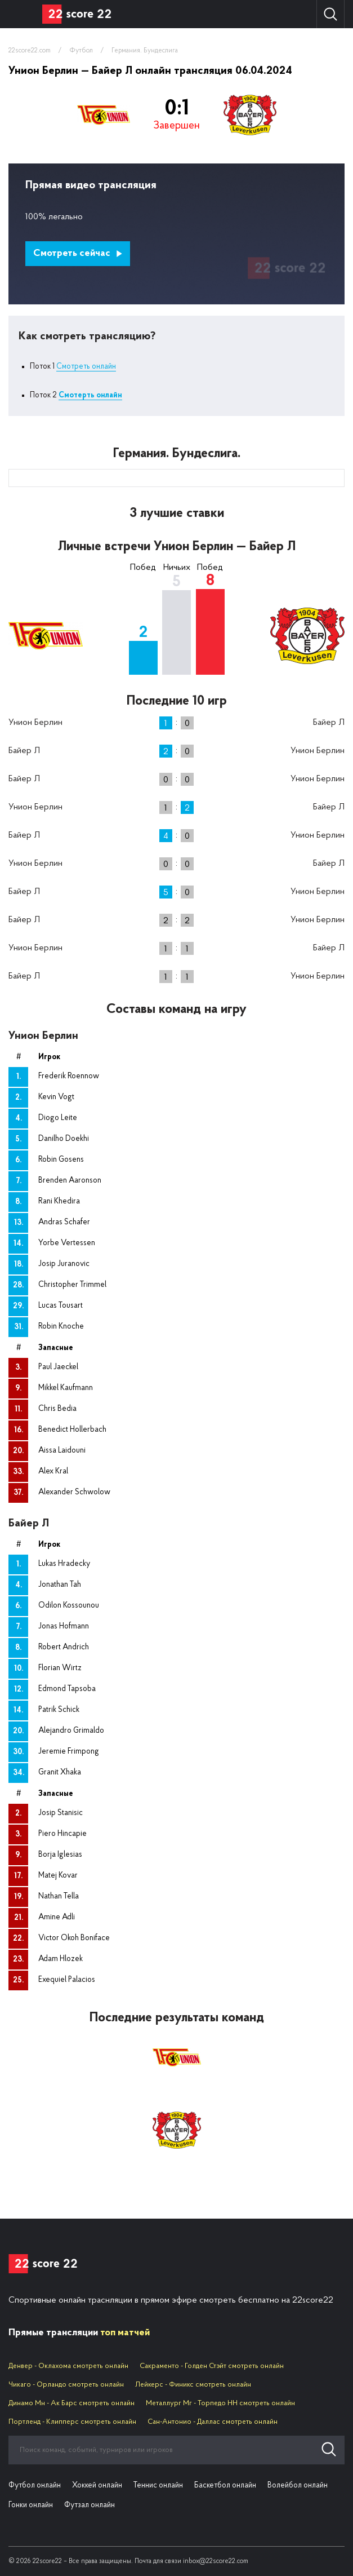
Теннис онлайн (158, 2485)
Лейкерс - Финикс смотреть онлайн (193, 2384)
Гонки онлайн (30, 2505)
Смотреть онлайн (86, 366)
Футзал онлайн (89, 2505)
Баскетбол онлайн (225, 2485)
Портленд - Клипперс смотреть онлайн (72, 2421)
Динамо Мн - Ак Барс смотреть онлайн (71, 2403)
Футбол (81, 50)
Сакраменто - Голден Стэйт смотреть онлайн (212, 2366)
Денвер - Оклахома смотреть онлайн (68, 2366)
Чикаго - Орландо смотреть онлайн (66, 2384)
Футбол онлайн (34, 2485)
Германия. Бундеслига (144, 50)
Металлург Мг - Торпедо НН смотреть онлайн (220, 2403)
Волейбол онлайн (297, 2485)
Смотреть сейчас (78, 253)
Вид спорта (21, 14)
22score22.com (29, 50)
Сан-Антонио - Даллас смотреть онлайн (213, 2421)
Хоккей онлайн (97, 2485)
